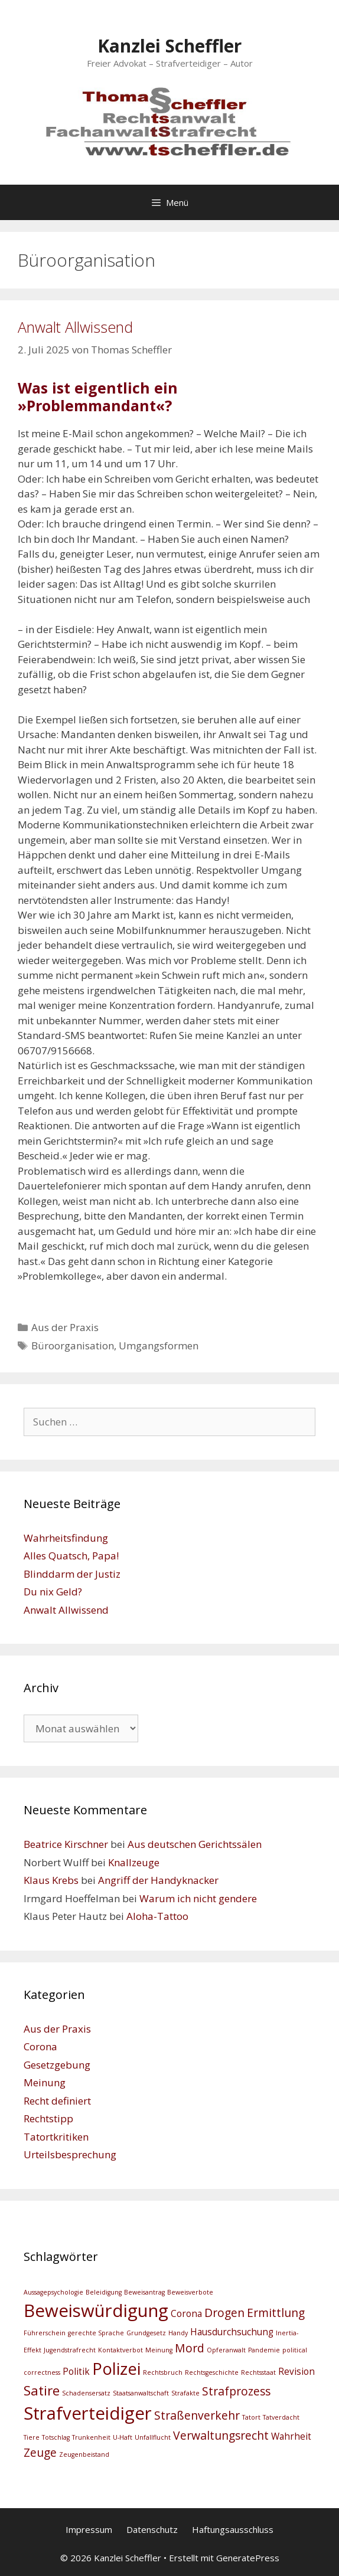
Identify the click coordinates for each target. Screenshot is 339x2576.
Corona (40, 2046)
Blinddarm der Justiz (72, 1574)
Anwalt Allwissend (75, 327)
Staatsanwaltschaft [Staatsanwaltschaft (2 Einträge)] (141, 2393)
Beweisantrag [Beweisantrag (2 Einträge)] (144, 2292)
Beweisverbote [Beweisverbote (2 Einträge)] (190, 2292)
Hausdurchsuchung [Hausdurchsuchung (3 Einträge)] (231, 2332)
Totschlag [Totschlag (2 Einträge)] (56, 2437)
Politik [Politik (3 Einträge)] (76, 2371)
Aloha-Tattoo (157, 1916)
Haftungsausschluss (232, 2529)
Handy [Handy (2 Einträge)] (178, 2333)
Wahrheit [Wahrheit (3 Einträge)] (291, 2436)
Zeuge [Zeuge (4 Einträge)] (40, 2452)
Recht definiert (57, 2101)
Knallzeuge (133, 1862)
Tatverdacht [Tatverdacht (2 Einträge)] (281, 2417)
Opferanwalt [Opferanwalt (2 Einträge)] (226, 2350)
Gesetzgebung (57, 2065)
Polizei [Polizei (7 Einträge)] (116, 2369)
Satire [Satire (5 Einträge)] (42, 2390)
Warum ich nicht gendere (198, 1898)
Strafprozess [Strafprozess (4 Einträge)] (236, 2391)
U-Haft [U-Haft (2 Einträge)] (122, 2437)
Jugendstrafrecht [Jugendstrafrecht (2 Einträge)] (70, 2350)
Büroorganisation (72, 1345)
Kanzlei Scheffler (169, 46)
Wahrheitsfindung (66, 1538)
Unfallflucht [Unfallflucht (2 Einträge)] (153, 2437)
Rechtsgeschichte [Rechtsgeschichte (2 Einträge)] (212, 2372)
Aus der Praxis (65, 1327)
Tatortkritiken (56, 2137)
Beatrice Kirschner (66, 1844)
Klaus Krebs (51, 1880)
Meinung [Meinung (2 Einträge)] (158, 2350)
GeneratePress (247, 2558)
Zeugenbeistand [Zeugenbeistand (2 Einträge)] (84, 2454)
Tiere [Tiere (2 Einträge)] (32, 2437)
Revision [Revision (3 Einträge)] (296, 2371)
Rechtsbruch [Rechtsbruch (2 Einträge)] (162, 2372)
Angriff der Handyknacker (158, 1880)
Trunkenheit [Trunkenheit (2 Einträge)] (91, 2437)
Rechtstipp (48, 2118)
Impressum (89, 2529)
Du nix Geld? (53, 1591)
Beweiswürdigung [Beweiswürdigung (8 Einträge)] (96, 2310)
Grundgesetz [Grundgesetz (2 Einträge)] (146, 2333)
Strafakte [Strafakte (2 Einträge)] (185, 2393)
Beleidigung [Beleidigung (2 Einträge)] (104, 2292)
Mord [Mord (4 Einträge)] (189, 2348)
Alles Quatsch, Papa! (71, 1555)
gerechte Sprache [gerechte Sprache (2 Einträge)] (96, 2333)
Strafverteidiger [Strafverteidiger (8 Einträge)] (88, 2413)
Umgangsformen (158, 1345)
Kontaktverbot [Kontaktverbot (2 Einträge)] (120, 2350)
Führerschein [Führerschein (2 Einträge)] (45, 2333)
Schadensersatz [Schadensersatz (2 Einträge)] (86, 2393)
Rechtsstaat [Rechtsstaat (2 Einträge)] (258, 2372)
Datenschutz (152, 2529)
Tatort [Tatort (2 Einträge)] (251, 2417)
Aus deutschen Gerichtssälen (195, 1844)
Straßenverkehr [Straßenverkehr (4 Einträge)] (197, 2415)
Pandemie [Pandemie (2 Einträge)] (264, 2350)
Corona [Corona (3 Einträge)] (186, 2314)
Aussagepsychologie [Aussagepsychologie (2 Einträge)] (53, 2292)
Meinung (45, 2082)
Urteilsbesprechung (70, 2154)
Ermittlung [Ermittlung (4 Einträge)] (276, 2313)
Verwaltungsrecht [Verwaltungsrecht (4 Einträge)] (221, 2435)
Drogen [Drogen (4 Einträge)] (224, 2313)
